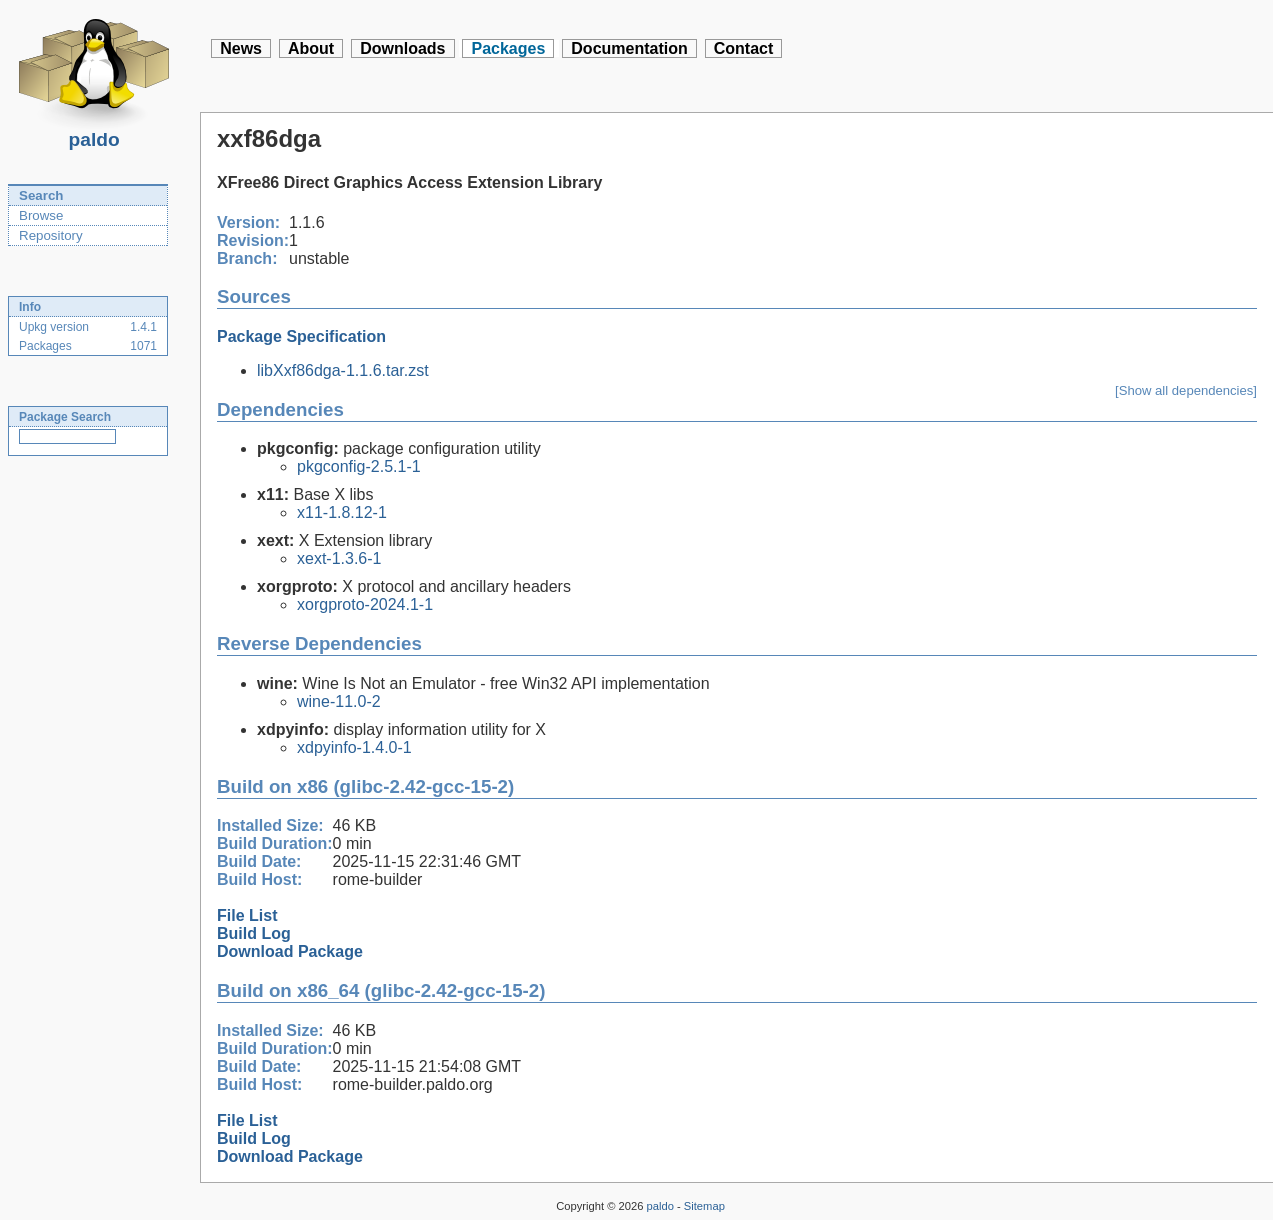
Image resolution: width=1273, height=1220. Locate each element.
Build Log (254, 933)
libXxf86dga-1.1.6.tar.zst (343, 370)
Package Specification (301, 336)
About (311, 48)
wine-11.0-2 (339, 701)
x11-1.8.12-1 (342, 512)
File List (247, 915)
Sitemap (704, 1206)
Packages (508, 48)
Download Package (290, 951)
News (241, 48)
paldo (94, 134)
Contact (744, 48)
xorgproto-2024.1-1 (365, 604)
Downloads (402, 48)
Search (41, 195)
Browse (41, 215)
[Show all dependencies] (1186, 390)
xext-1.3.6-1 (339, 558)
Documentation (629, 48)
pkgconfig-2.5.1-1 (359, 466)
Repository (51, 235)
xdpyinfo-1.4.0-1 (354, 747)
